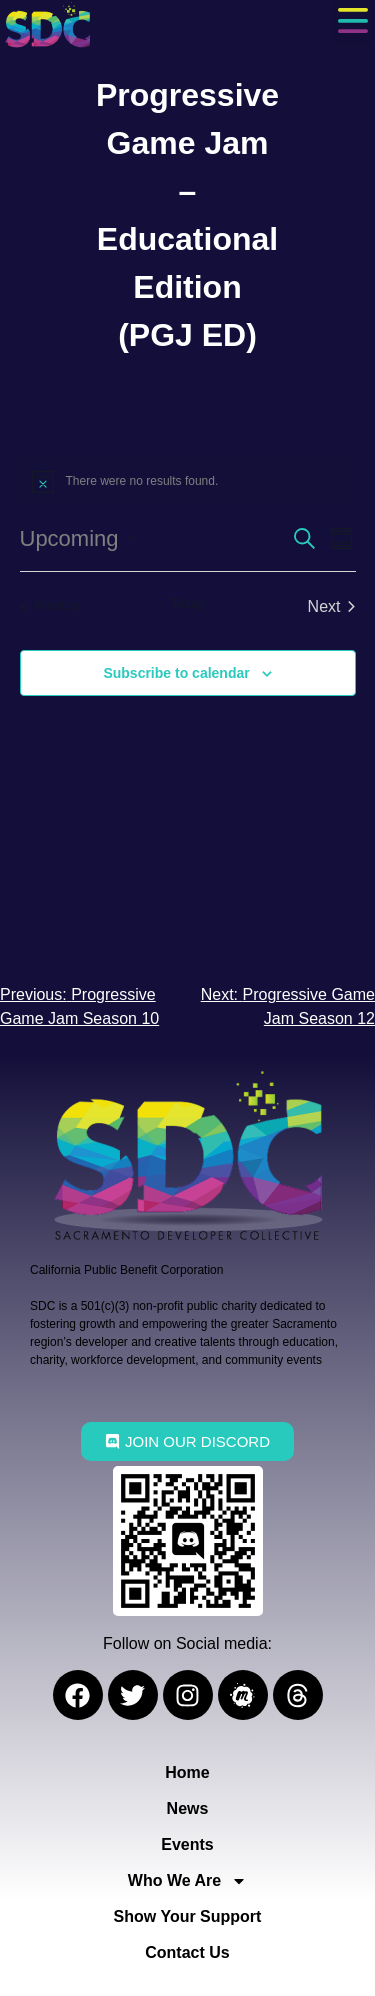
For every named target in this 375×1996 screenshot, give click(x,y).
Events (187, 1844)
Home (187, 1772)
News (188, 1808)
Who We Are (187, 1881)
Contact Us (187, 1952)
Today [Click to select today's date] (187, 604)
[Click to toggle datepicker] (78, 538)
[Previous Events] (51, 607)
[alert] (188, 481)
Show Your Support (188, 1916)
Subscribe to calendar (176, 673)
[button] (352, 22)
